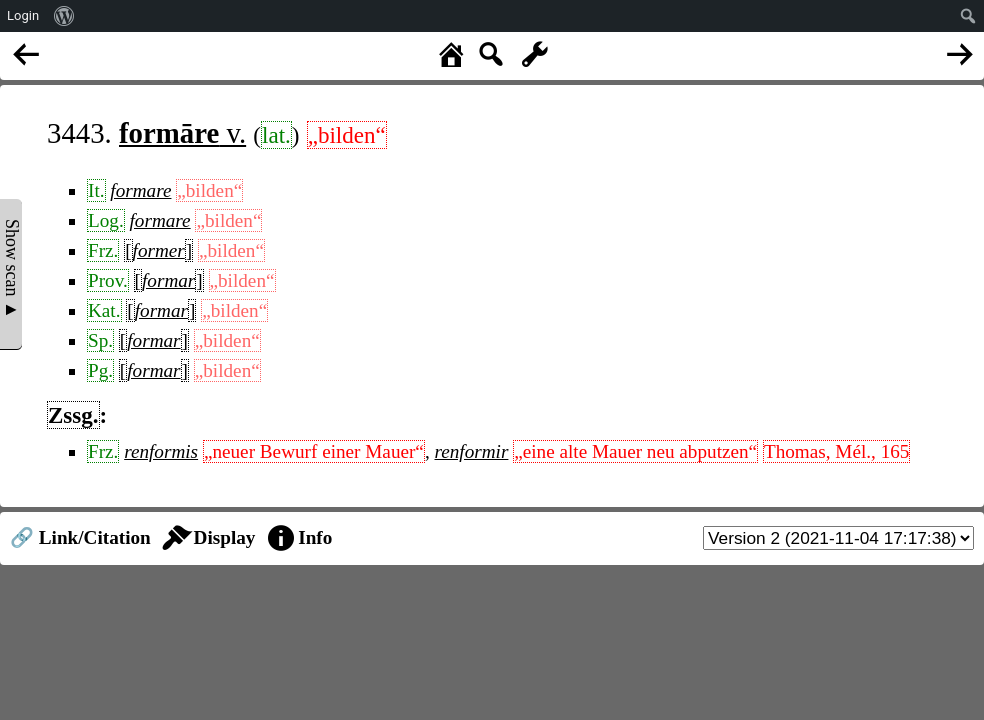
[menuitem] (64, 16)
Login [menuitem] (23, 15)
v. (182, 133)
